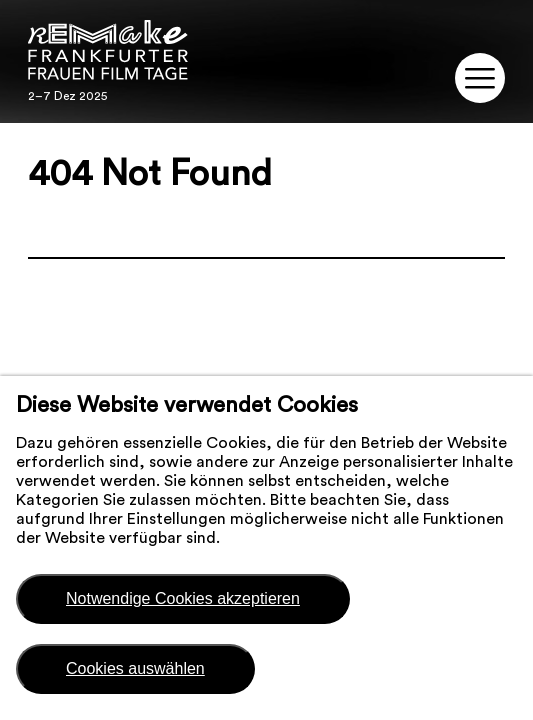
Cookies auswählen (135, 668)
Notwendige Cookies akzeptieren (183, 598)
